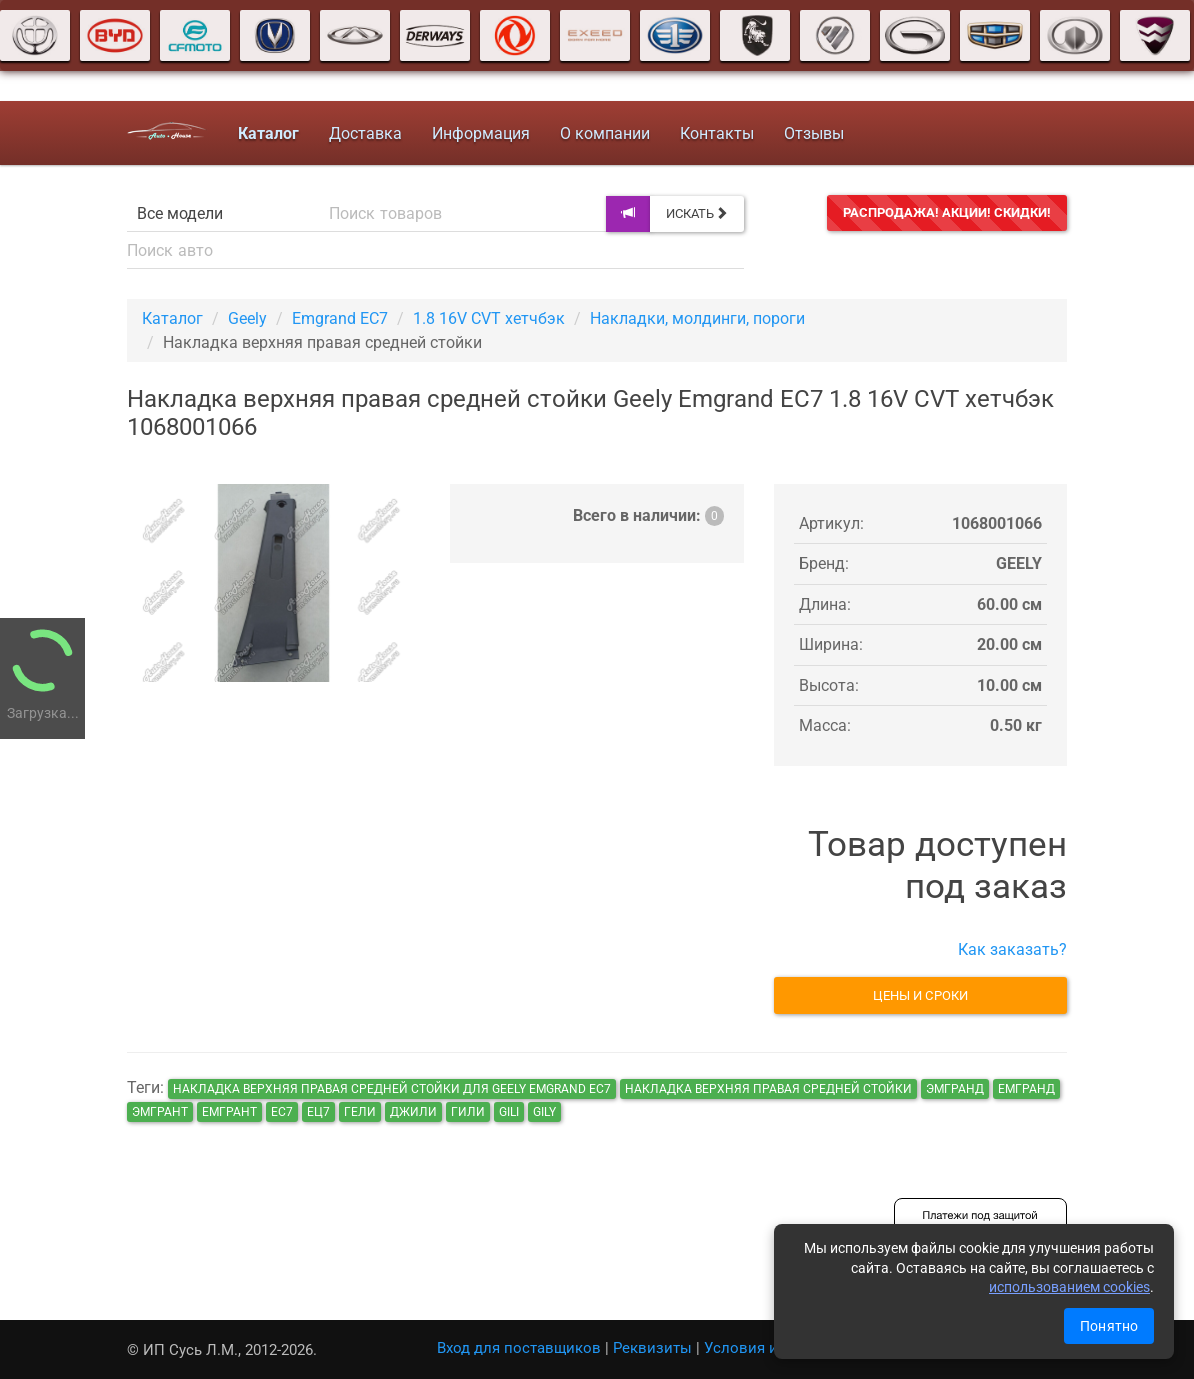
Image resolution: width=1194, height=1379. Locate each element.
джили (413, 1112)
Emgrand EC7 (340, 318)
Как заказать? (1012, 949)
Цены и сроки (920, 995)
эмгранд (955, 1089)
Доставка (365, 133)
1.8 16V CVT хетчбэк (489, 318)
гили (468, 1112)
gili (509, 1112)
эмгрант (160, 1112)
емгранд (1026, 1089)
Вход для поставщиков (519, 1348)
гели (360, 1112)
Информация (481, 133)
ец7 (318, 1112)
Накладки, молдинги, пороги (697, 318)
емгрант (229, 1112)
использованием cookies (1069, 1287)
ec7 (282, 1112)
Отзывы (814, 133)
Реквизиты (652, 1348)
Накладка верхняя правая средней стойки (768, 1089)
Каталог (172, 318)
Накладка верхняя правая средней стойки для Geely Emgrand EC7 (392, 1089)
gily (544, 1112)
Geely (247, 318)
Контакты (717, 133)
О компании (605, 133)
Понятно (1109, 1326)
